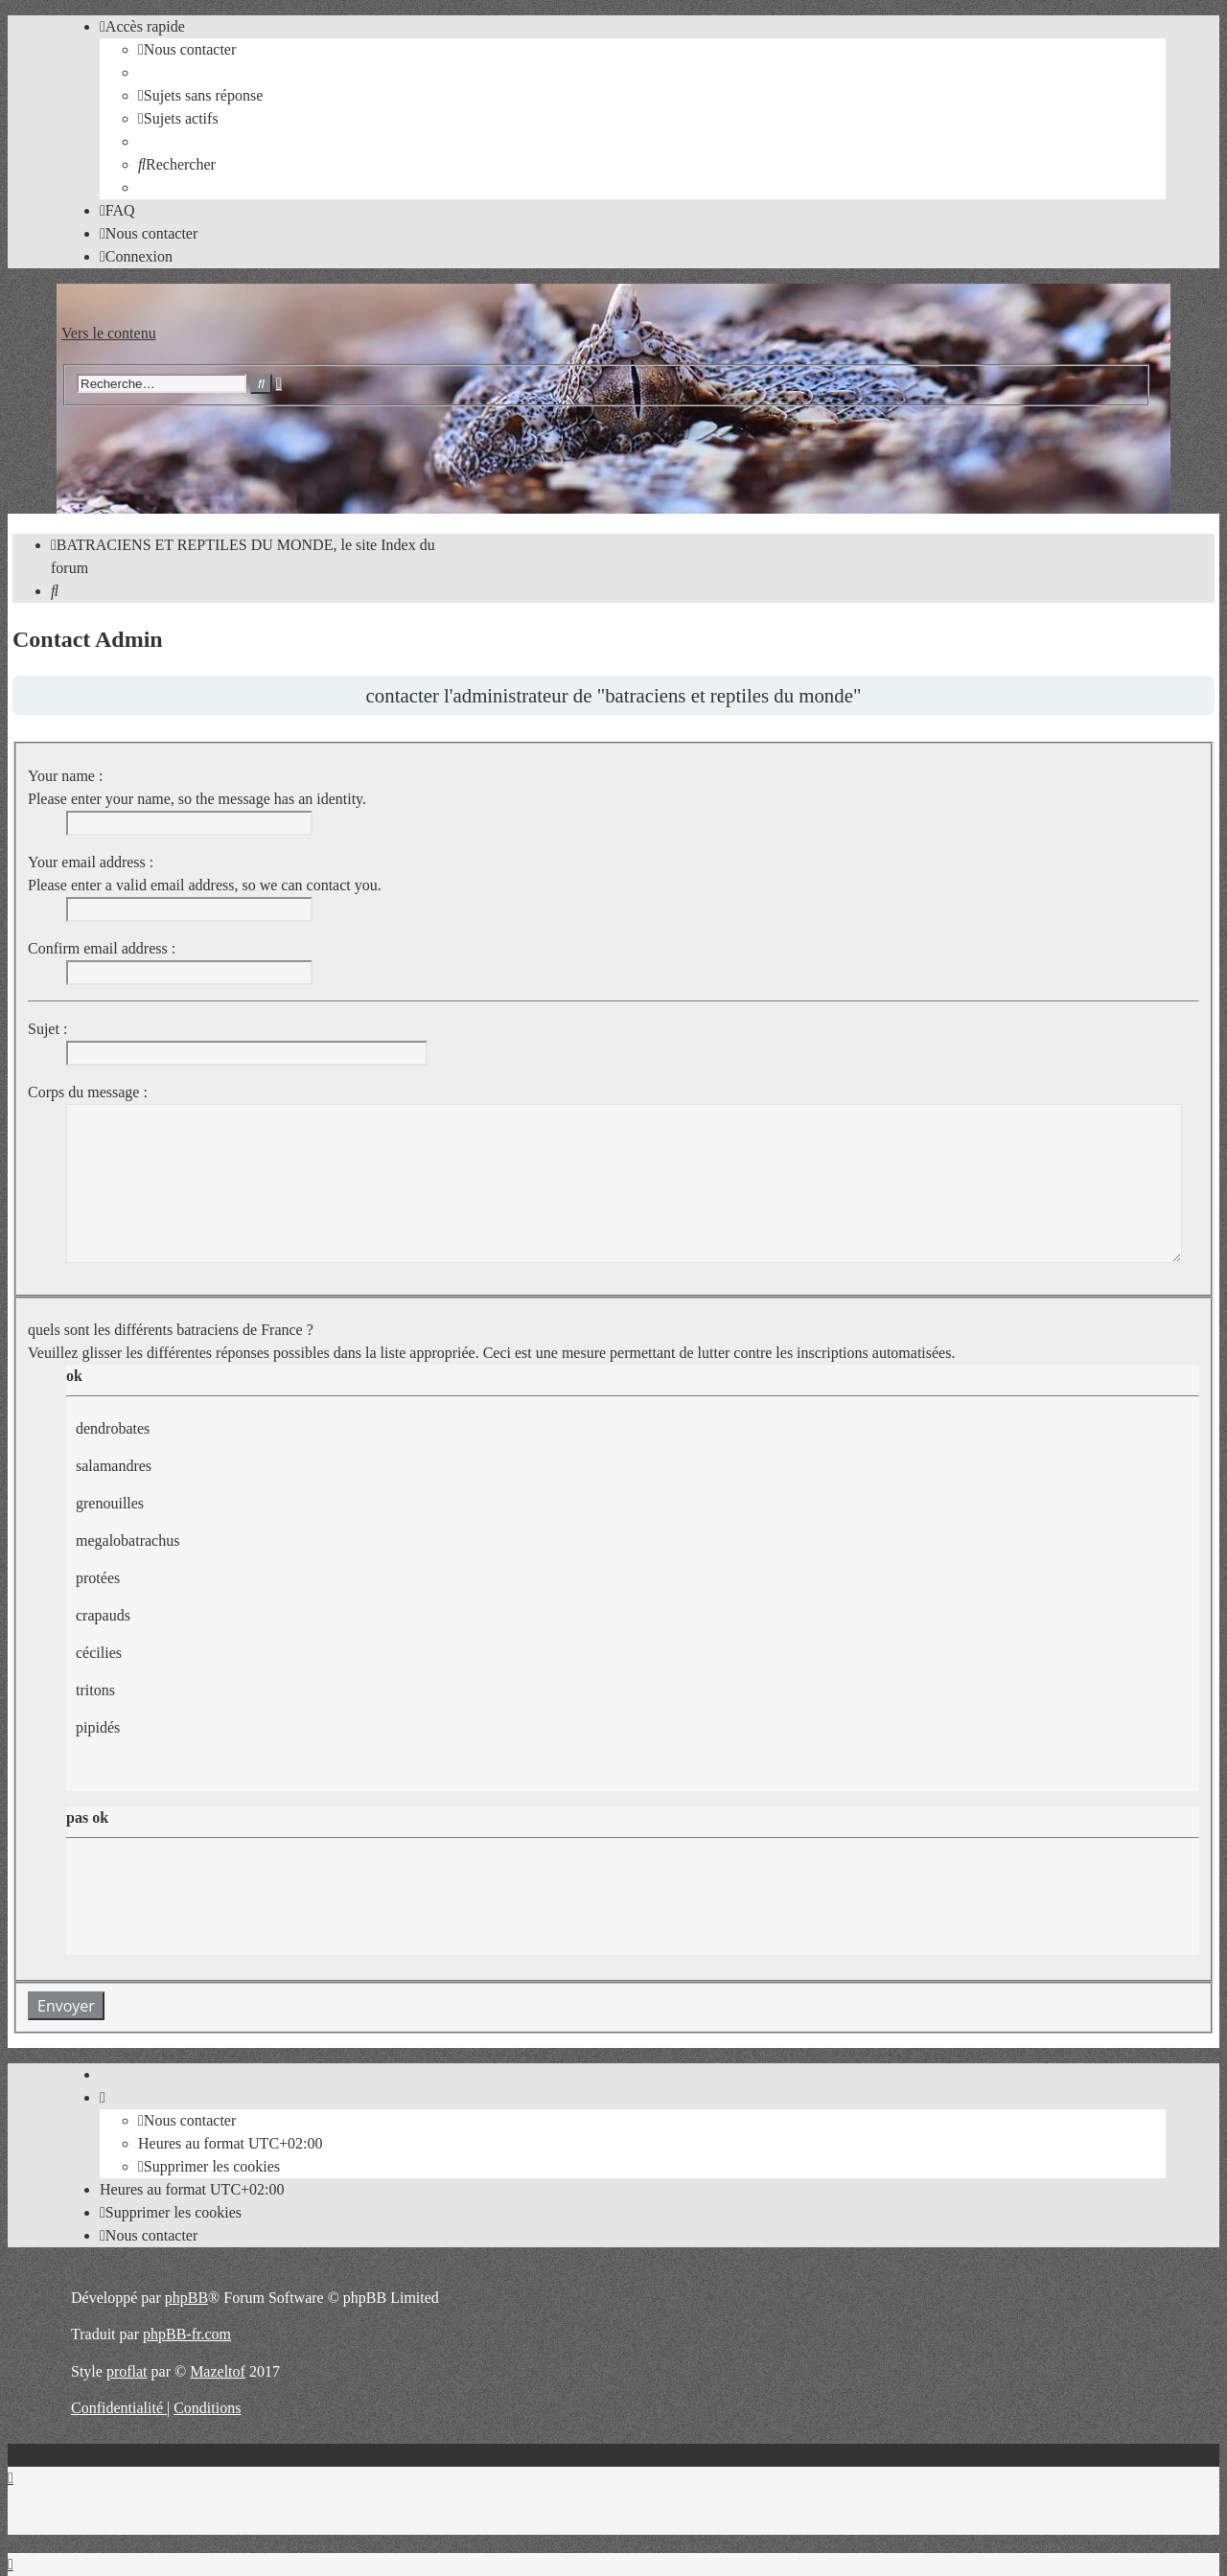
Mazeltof (217, 2371)
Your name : (65, 776)
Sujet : (47, 1029)
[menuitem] (187, 49)
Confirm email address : (101, 948)
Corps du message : (88, 1092)
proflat (127, 2371)
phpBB (186, 2297)
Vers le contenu (108, 333)
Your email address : (90, 862)
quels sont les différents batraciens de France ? (170, 1330)
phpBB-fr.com (187, 2334)
